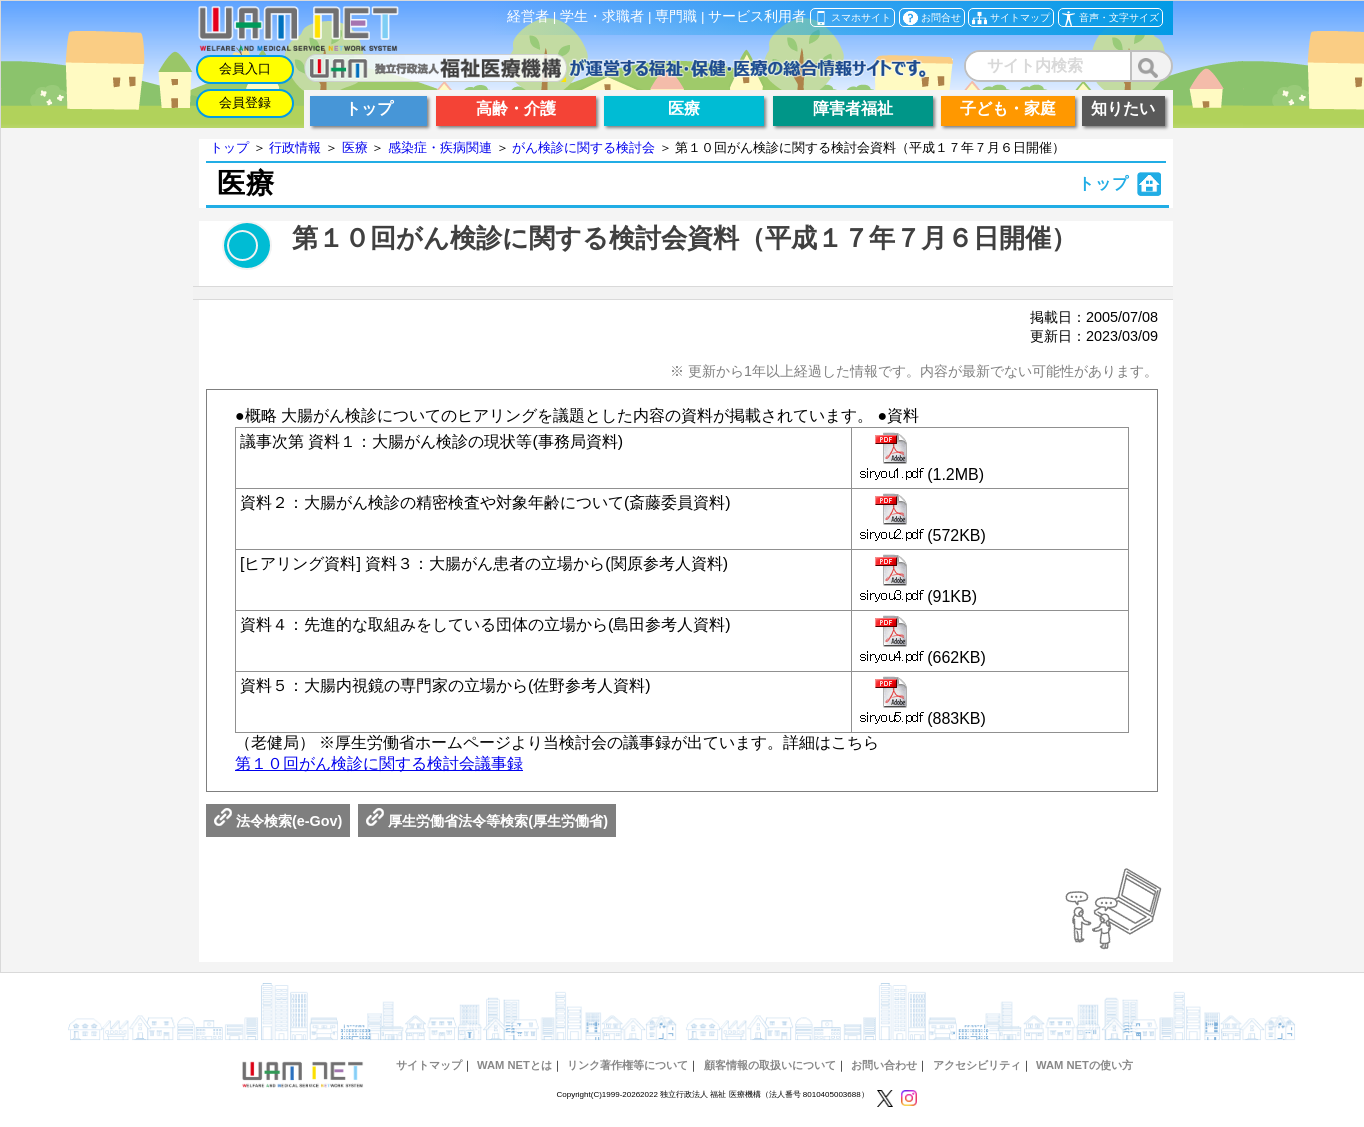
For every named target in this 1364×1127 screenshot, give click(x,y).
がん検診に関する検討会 (583, 147)
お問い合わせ (884, 1065)
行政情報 (295, 147)
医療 (355, 147)
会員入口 (245, 68)
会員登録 (245, 102)
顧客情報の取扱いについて (770, 1065)
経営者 (528, 16)
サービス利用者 (757, 16)
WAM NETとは (514, 1065)
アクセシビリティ (977, 1065)
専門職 (676, 16)
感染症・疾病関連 (440, 147)
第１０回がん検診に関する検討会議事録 (379, 763)
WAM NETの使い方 (1084, 1065)
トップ (229, 147)
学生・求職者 (602, 16)
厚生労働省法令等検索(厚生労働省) (487, 821)
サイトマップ (429, 1065)
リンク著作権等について (627, 1065)
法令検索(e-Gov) (278, 821)
